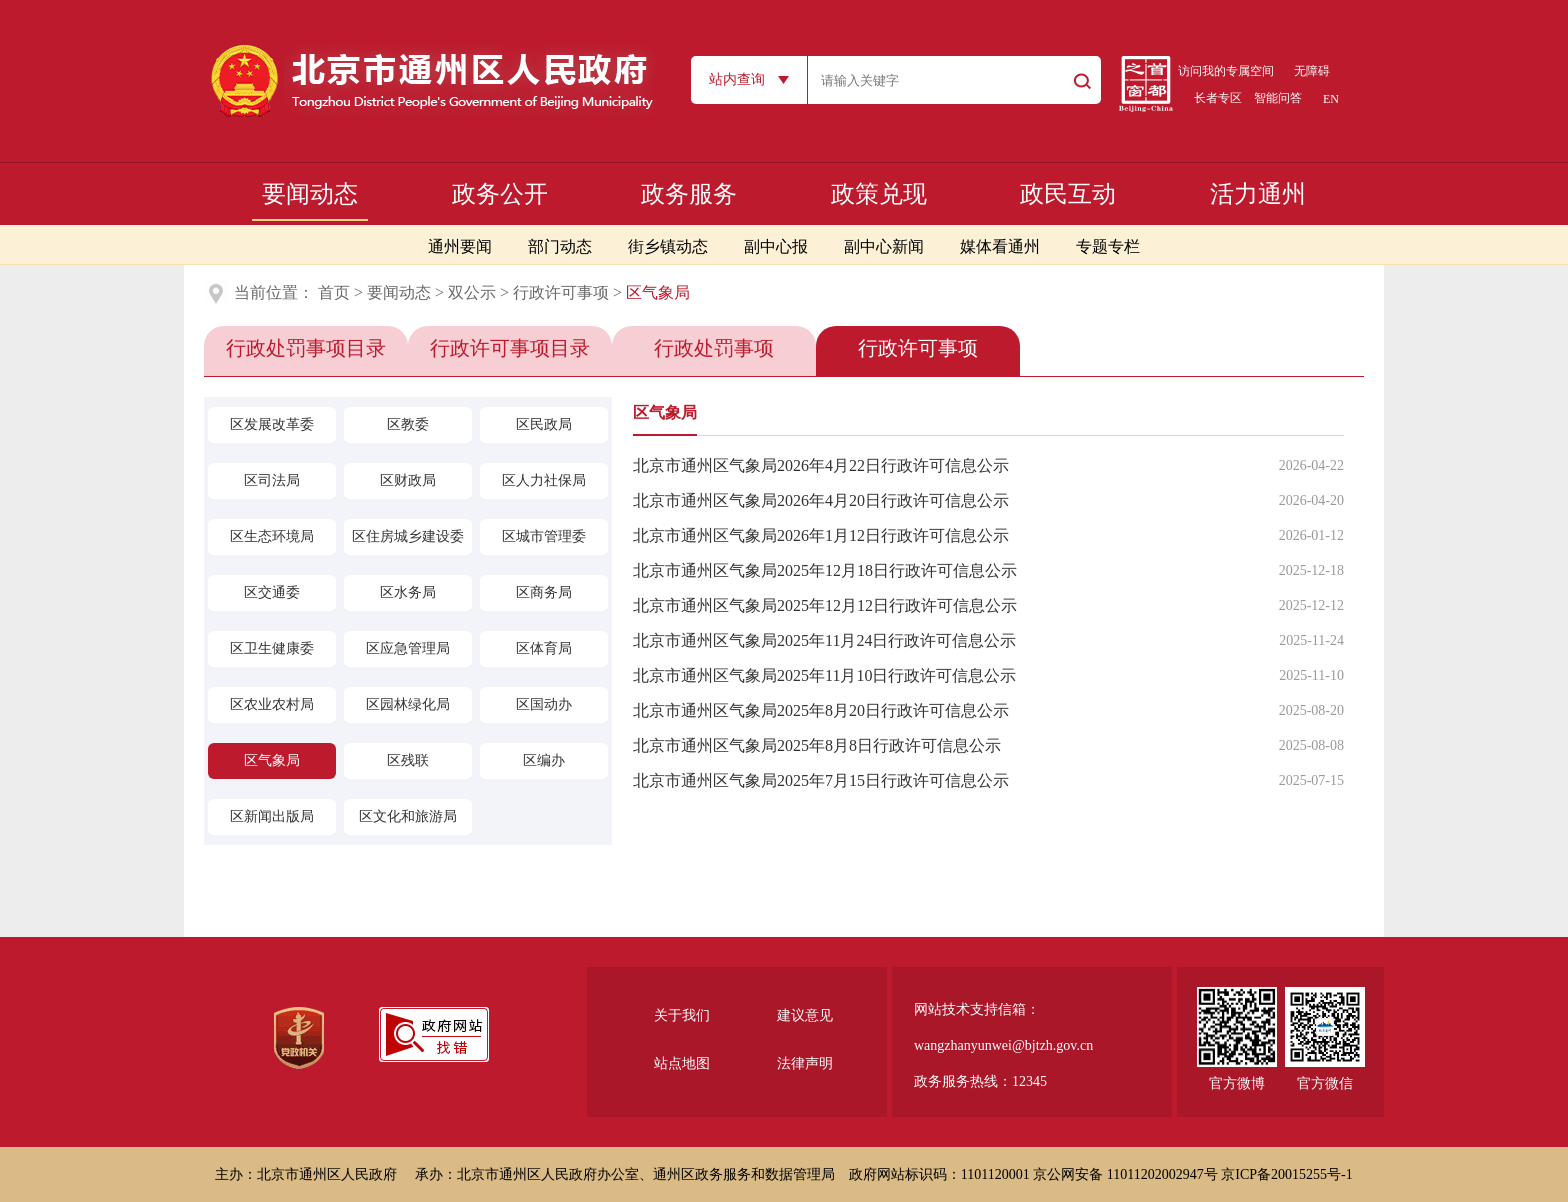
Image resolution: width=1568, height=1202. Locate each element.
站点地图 (682, 1063)
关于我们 (682, 1015)
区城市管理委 (544, 536)
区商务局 (544, 592)
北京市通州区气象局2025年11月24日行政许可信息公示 (824, 640)
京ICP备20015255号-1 (1286, 1174)
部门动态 (560, 246)
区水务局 (408, 592)
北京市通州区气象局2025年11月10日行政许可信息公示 (824, 675)
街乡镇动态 (668, 246)
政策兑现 (879, 194)
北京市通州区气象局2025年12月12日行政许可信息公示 (825, 605)
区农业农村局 (272, 704)
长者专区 (1218, 98)
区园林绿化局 (408, 704)
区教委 (408, 424)
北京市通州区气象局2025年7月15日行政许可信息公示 (821, 780)
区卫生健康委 (272, 648)
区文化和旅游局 (408, 816)
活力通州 (1258, 194)
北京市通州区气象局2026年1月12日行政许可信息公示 (821, 535)
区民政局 (544, 424)
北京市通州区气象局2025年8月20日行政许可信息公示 (821, 710)
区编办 (544, 760)
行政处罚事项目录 (306, 348)
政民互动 (1068, 194)
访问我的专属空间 (1226, 71)
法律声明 (805, 1063)
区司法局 (272, 480)
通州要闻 (460, 246)
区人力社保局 (544, 480)
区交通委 (272, 592)
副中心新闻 (884, 246)
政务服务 (689, 194)
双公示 (472, 292)
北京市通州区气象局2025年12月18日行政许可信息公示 (825, 570)
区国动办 (544, 704)
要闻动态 (310, 194)
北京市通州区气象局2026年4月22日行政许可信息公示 (821, 465)
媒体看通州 (1000, 246)
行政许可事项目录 (510, 348)
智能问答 (1278, 98)
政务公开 (500, 194)
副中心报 (776, 246)
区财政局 (408, 480)
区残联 (408, 760)
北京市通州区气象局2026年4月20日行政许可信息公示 (821, 500)
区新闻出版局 (272, 816)
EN (1331, 99)
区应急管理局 (408, 648)
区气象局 (272, 760)
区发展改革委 (272, 424)
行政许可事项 (561, 292)
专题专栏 (1108, 246)
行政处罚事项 (714, 348)
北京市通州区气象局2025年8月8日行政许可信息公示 (817, 745)
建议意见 (805, 1015)
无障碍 (1312, 71)
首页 (334, 292)
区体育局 (544, 648)
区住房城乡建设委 (408, 536)
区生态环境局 (272, 536)
